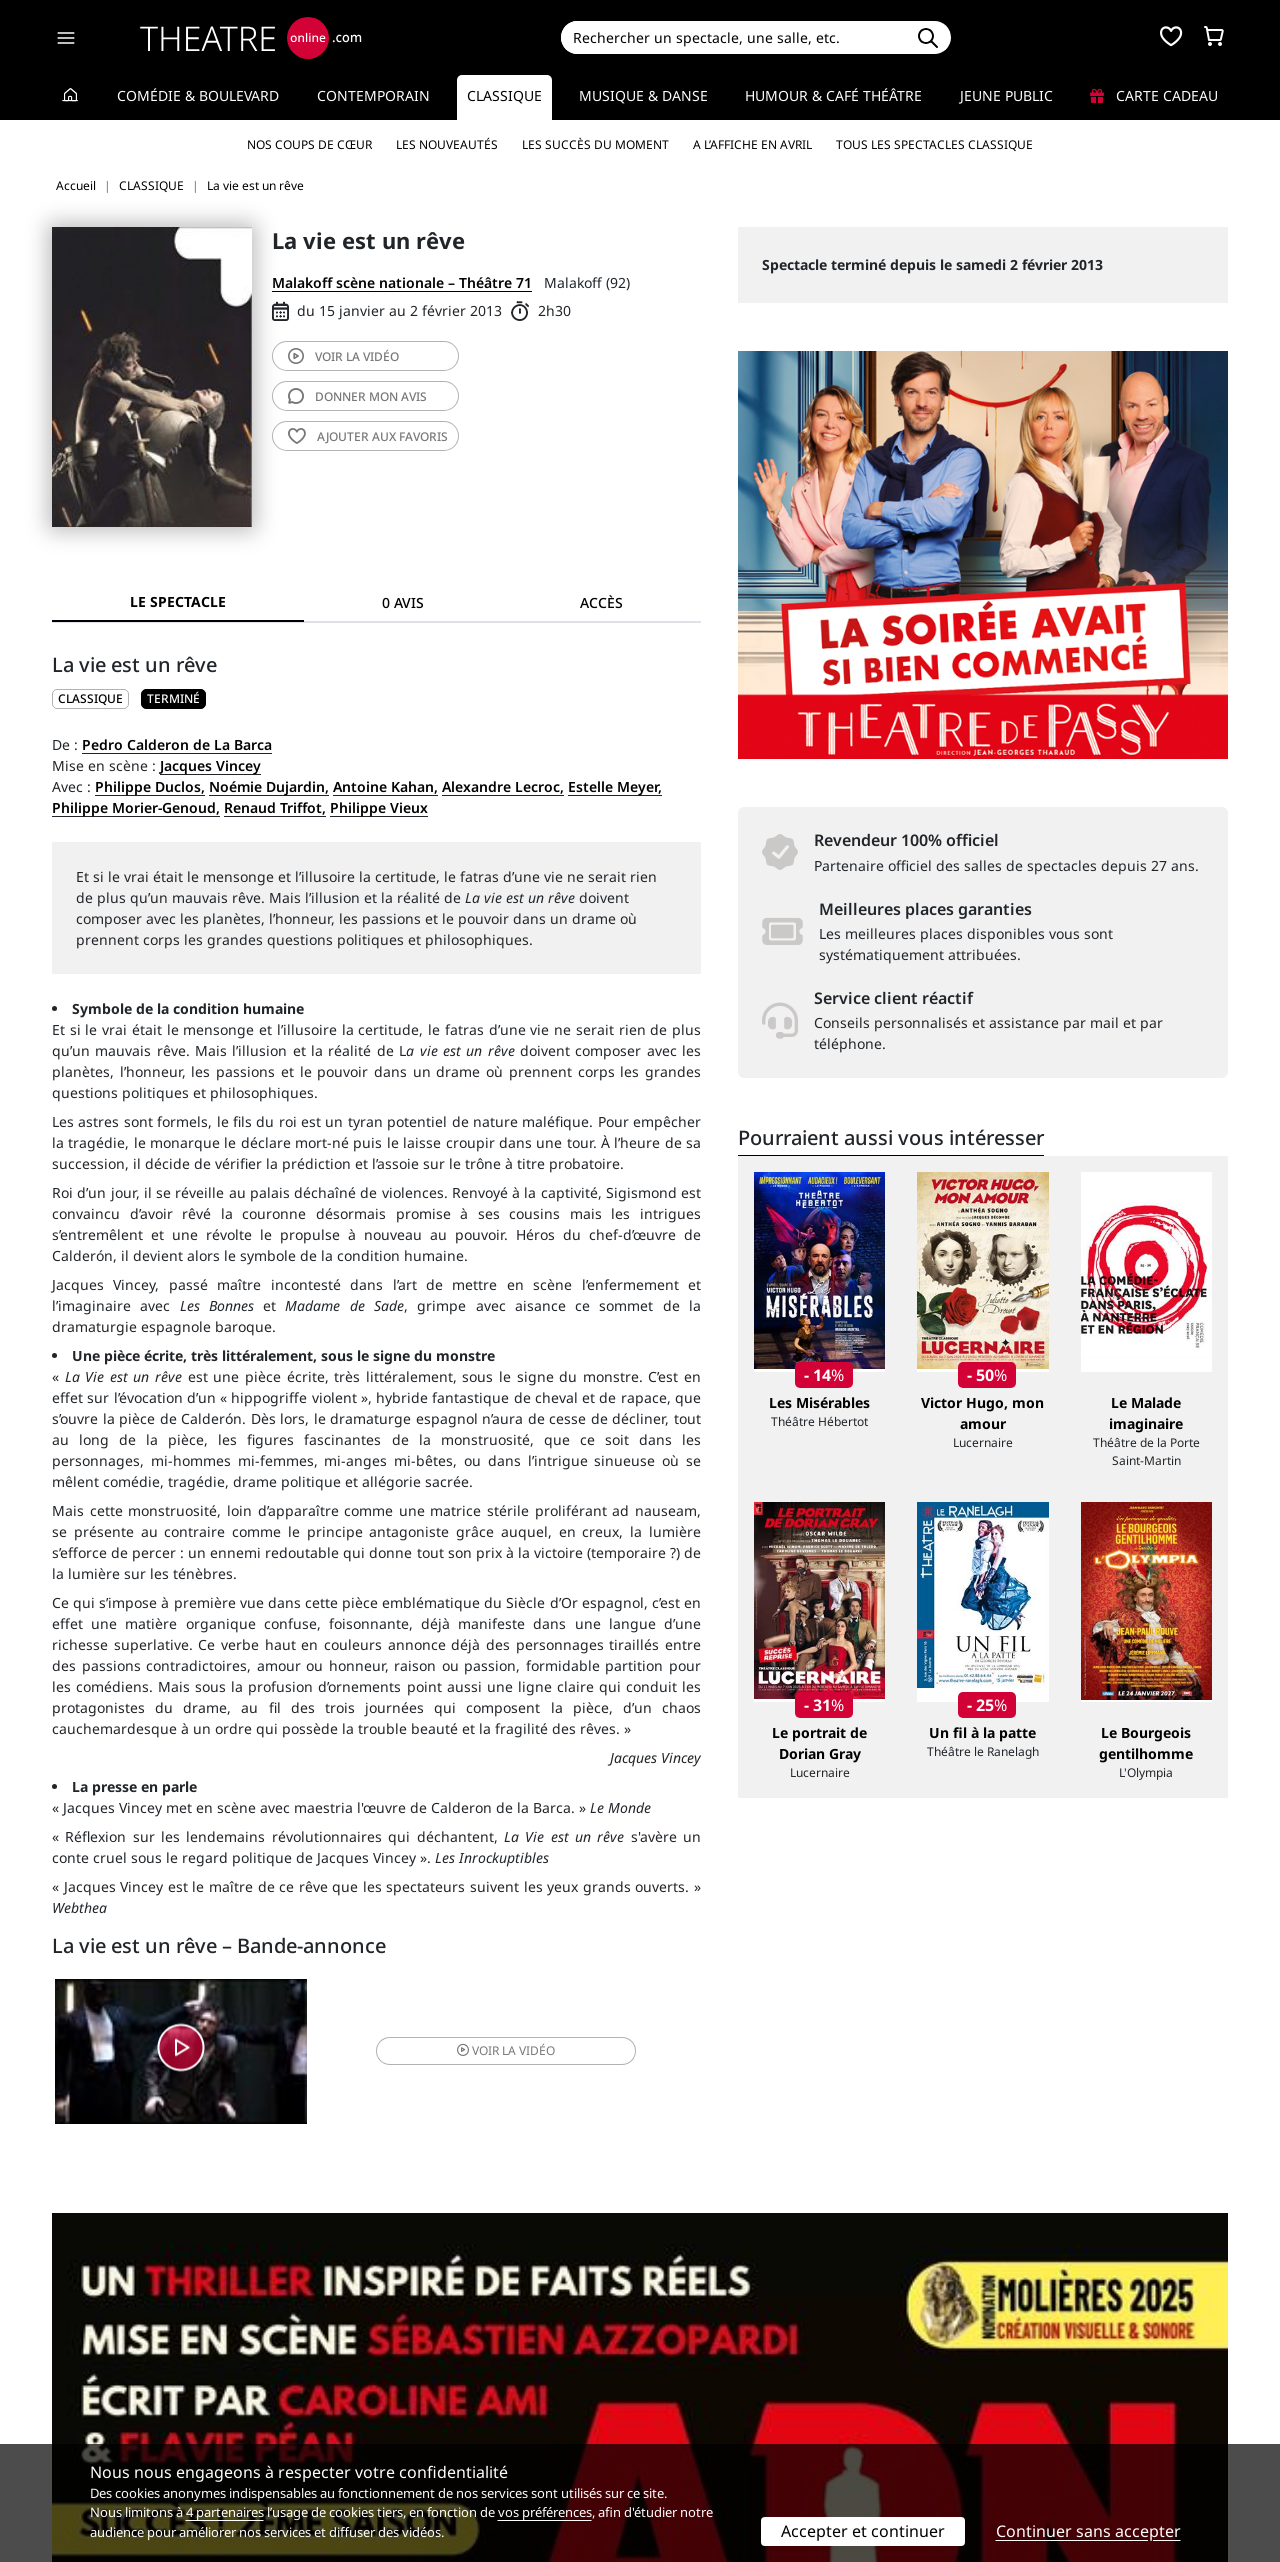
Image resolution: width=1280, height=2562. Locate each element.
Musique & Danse (643, 95)
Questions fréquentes (425, 2395)
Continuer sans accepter (1088, 2531)
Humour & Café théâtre (833, 95)
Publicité (681, 2395)
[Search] (732, 37)
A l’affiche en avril (752, 144)
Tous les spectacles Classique (934, 144)
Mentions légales (109, 2416)
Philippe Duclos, (150, 786)
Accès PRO (687, 2416)
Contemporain (373, 95)
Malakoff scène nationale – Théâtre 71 (402, 282)
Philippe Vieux (379, 807)
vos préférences (545, 2512)
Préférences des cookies (432, 2437)
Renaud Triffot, (275, 807)
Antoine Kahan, (385, 786)
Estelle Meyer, (615, 786)
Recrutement (95, 2395)
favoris (368, 436)
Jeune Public (1006, 95)
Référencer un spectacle (733, 2374)
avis (357, 396)
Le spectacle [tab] (178, 601)
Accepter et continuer (863, 2531)
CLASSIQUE (90, 698)
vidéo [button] (484, 2053)
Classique (504, 95)
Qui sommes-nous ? (118, 2374)
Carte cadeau (1154, 95)
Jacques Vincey (210, 765)
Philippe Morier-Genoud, (136, 807)
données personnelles (474, 2416)
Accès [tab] (601, 602)
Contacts (81, 2437)
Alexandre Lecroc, (503, 786)
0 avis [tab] (403, 602)
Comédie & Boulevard (198, 95)
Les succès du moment (595, 144)
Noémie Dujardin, (269, 786)
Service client (396, 2374)
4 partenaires (225, 2512)
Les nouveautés (447, 144)
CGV (365, 2416)
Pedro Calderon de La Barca (177, 744)
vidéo (343, 356)
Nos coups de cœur (309, 144)
